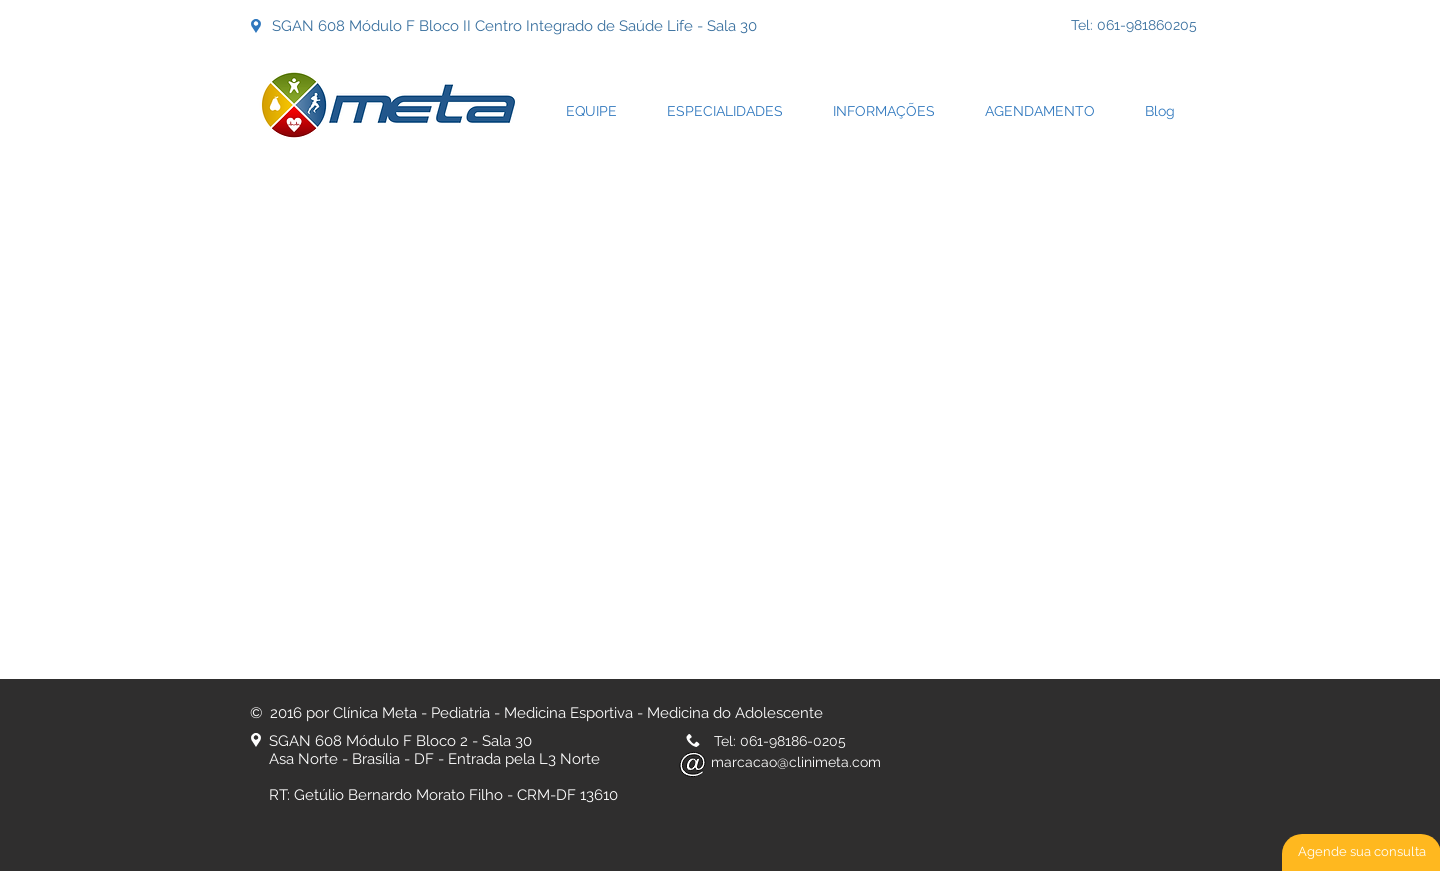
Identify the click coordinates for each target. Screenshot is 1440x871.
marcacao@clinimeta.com (796, 762)
